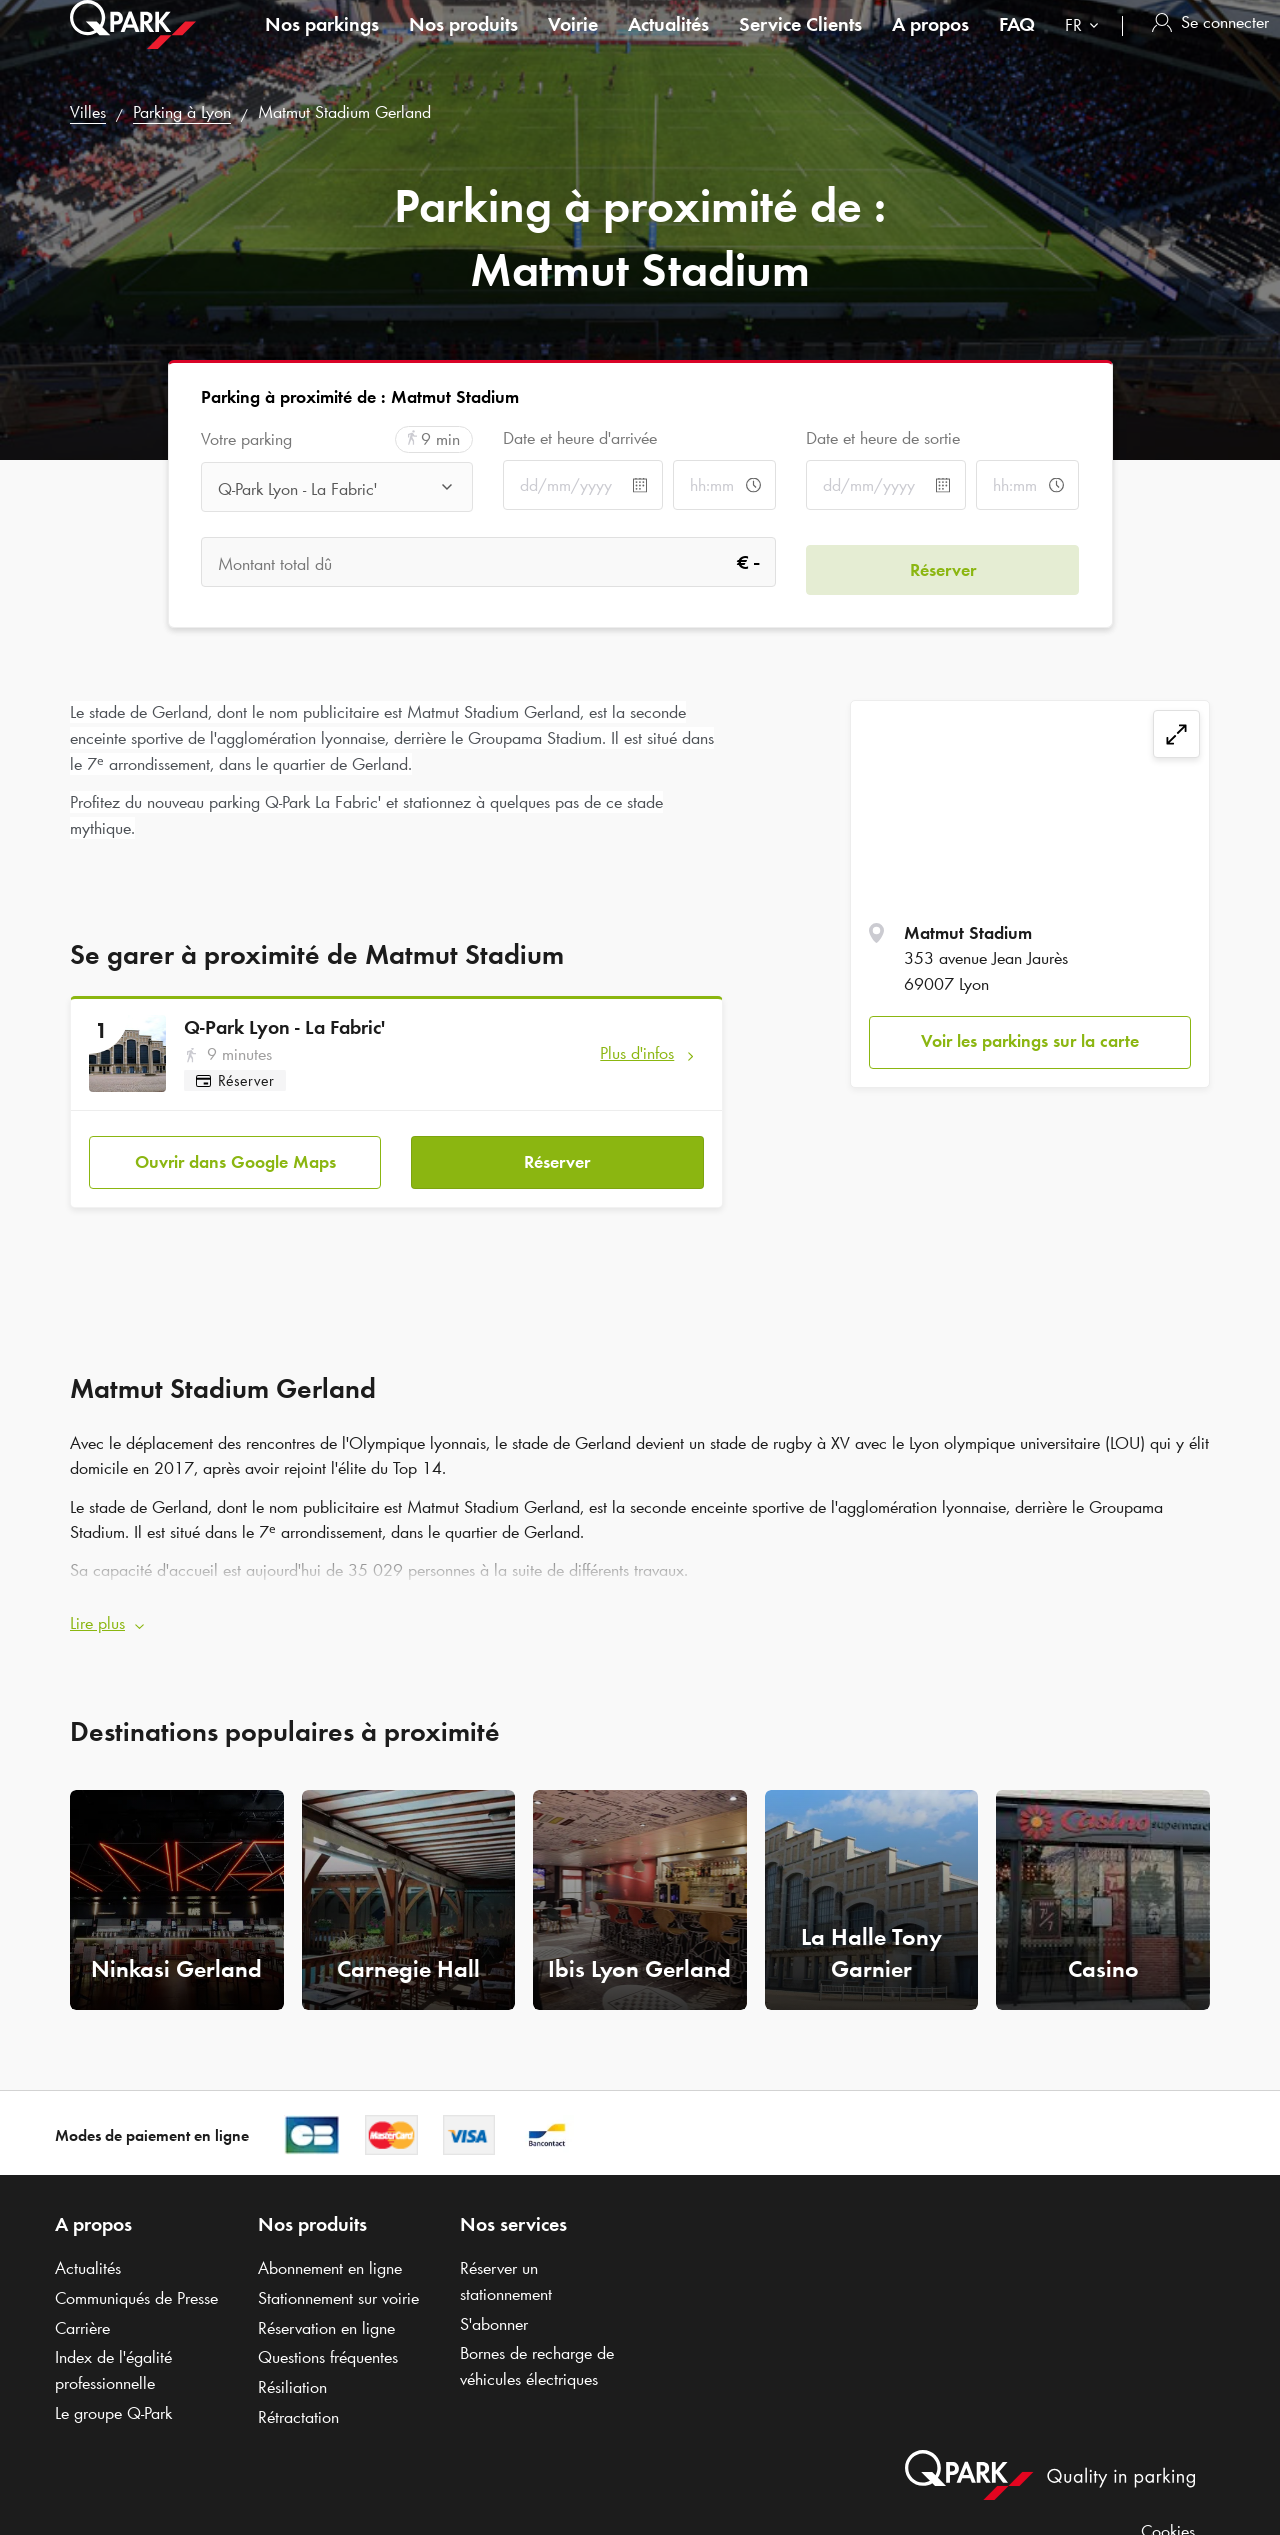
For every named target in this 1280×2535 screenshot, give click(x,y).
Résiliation (292, 2373)
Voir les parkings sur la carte (1030, 1041)
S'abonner (494, 2310)
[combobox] (1086, 47)
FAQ (1017, 44)
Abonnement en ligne (330, 2254)
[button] (640, 1610)
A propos (930, 44)
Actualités (668, 44)
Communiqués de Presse (136, 2284)
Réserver (557, 1155)
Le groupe (113, 2399)
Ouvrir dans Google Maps (235, 1155)
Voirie (573, 44)
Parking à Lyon (182, 112)
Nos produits (463, 44)
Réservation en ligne (326, 2314)
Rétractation (298, 2403)
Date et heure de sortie (883, 438)
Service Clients (800, 44)
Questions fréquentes (328, 2344)
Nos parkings (322, 44)
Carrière (82, 2314)
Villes (88, 112)
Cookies (1168, 2517)
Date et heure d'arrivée (580, 438)
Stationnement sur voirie (338, 2284)
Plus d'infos (637, 1053)
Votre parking (246, 439)
